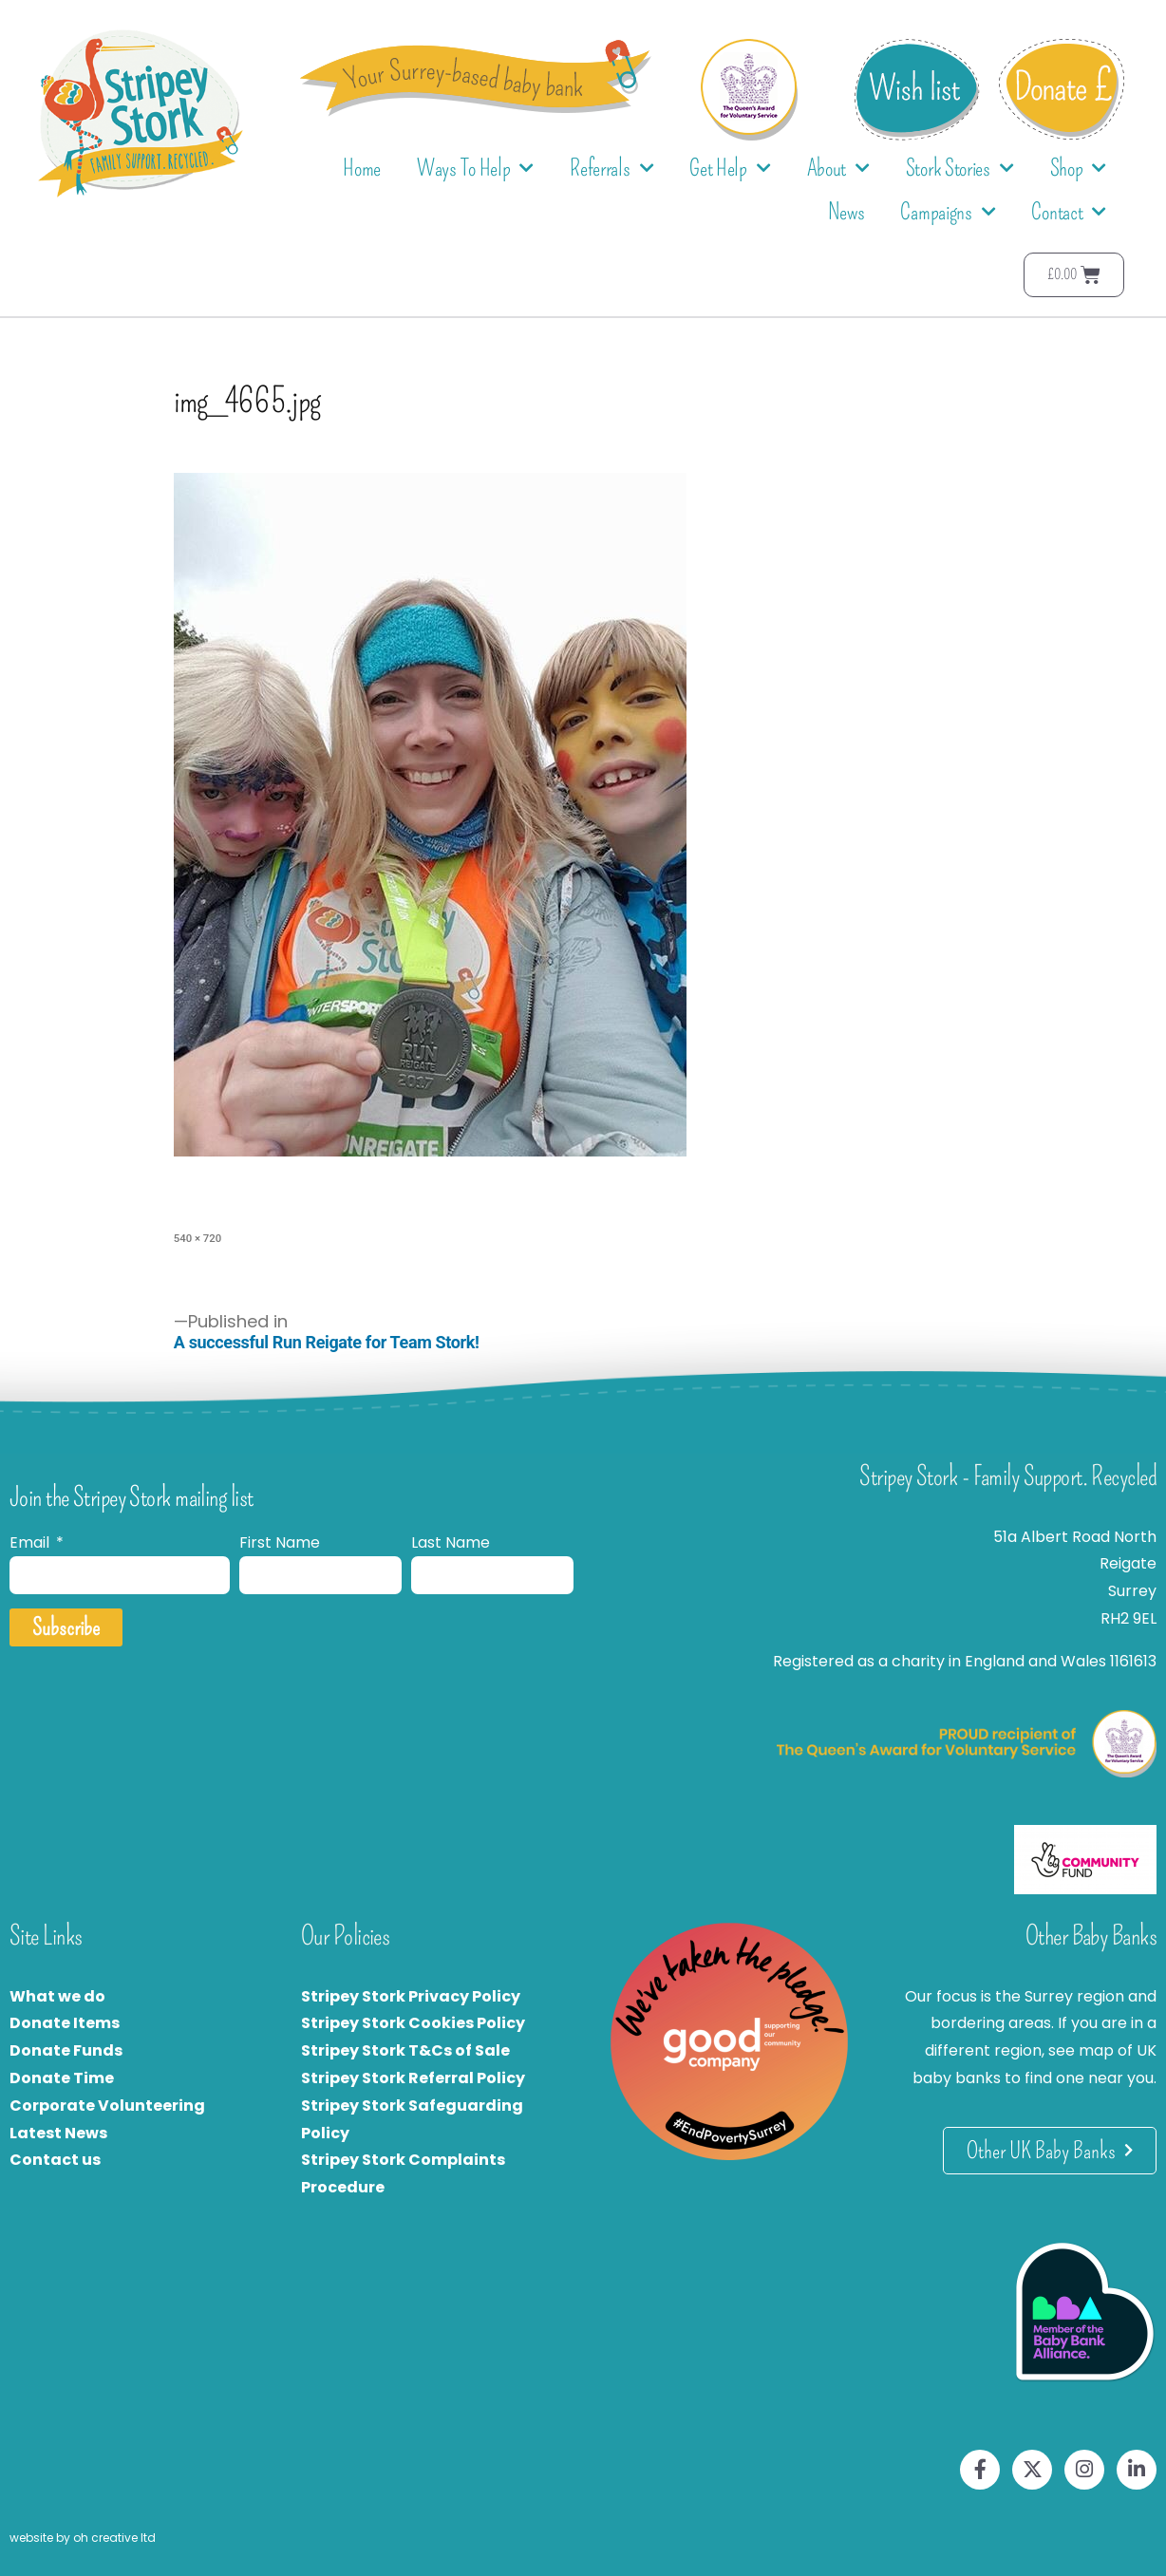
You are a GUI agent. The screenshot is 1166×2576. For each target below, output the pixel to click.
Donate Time (61, 2078)
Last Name (450, 1542)
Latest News (58, 2133)
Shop (1078, 168)
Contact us (55, 2160)
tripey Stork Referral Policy (417, 2078)
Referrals (611, 168)
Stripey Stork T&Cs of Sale (405, 2050)
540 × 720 (197, 1238)
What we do (57, 1996)
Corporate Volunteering (107, 2105)
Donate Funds (65, 2050)
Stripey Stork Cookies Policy (413, 2023)
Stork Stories (960, 168)
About (838, 168)
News (846, 211)
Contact (1068, 212)
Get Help (729, 168)
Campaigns (947, 212)
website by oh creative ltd (82, 2537)
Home (362, 168)
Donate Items (64, 2023)
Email (31, 1542)
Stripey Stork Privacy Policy (410, 1996)
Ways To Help (475, 168)
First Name (279, 1542)
